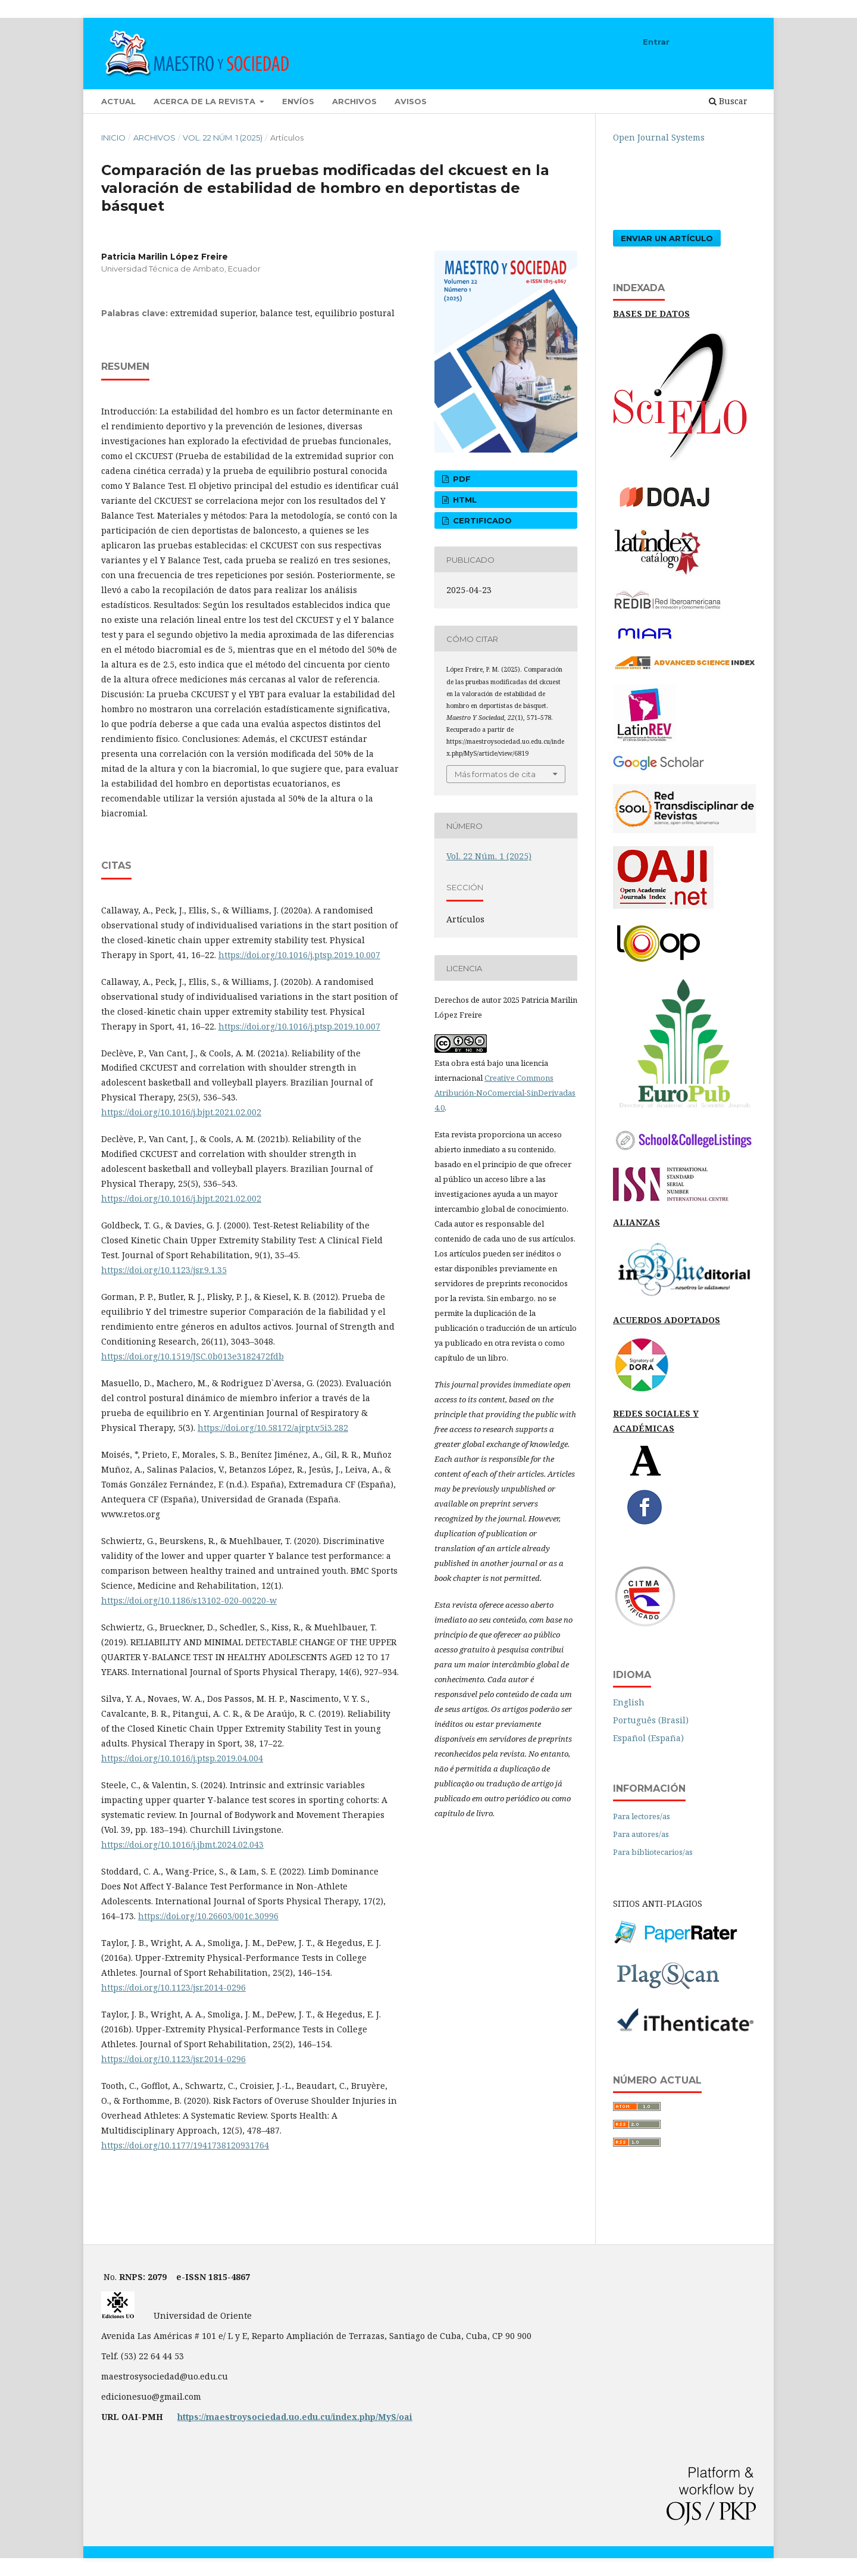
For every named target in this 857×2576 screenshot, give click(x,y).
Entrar (656, 41)
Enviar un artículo (667, 238)
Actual (118, 101)
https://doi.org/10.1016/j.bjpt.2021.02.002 (181, 1112)
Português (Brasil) (651, 1720)
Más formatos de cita (495, 774)
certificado (481, 520)
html (464, 499)
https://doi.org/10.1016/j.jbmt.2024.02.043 (182, 1844)
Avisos (411, 101)
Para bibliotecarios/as (653, 1852)
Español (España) (648, 1738)
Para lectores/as (641, 1816)
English (629, 1702)
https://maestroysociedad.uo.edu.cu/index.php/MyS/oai (294, 2416)
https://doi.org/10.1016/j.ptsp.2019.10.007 (299, 954)
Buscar (728, 101)
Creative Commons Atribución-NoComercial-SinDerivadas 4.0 (504, 1092)
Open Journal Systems (659, 137)
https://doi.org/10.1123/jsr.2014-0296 (173, 1987)
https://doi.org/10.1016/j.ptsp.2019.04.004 (182, 1758)
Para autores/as (641, 1834)
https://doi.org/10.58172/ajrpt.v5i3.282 (273, 1427)
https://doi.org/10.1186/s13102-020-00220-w (189, 1600)
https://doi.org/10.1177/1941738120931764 (185, 2145)
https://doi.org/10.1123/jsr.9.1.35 (164, 1269)
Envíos (298, 101)
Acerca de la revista (206, 101)
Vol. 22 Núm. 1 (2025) (222, 137)
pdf (461, 479)
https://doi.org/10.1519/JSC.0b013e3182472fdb (192, 1356)
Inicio (113, 137)
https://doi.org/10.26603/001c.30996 (208, 1916)
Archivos (354, 101)
